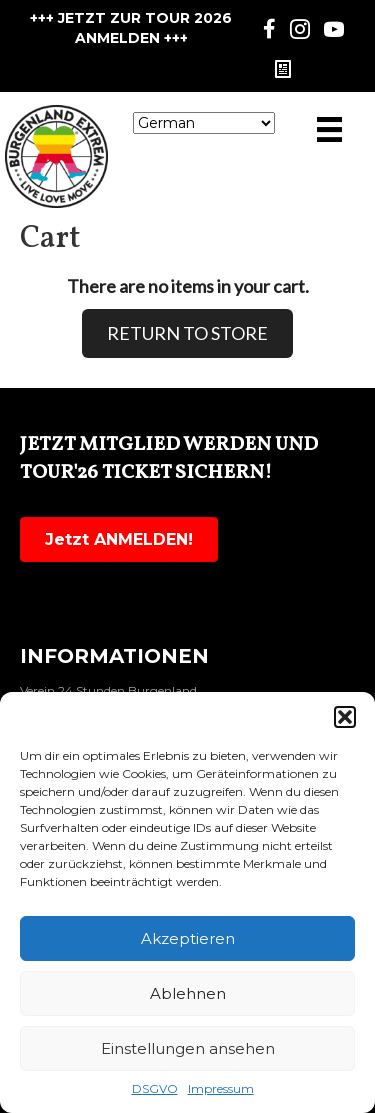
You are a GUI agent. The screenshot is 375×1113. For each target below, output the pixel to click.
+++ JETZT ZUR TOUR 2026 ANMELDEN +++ (131, 28)
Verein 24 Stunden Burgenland (108, 690)
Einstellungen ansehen (188, 1048)
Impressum (221, 1088)
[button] (345, 717)
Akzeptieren (188, 938)
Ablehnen (188, 993)
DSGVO (155, 1088)
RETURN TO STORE (187, 333)
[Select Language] (204, 123)
